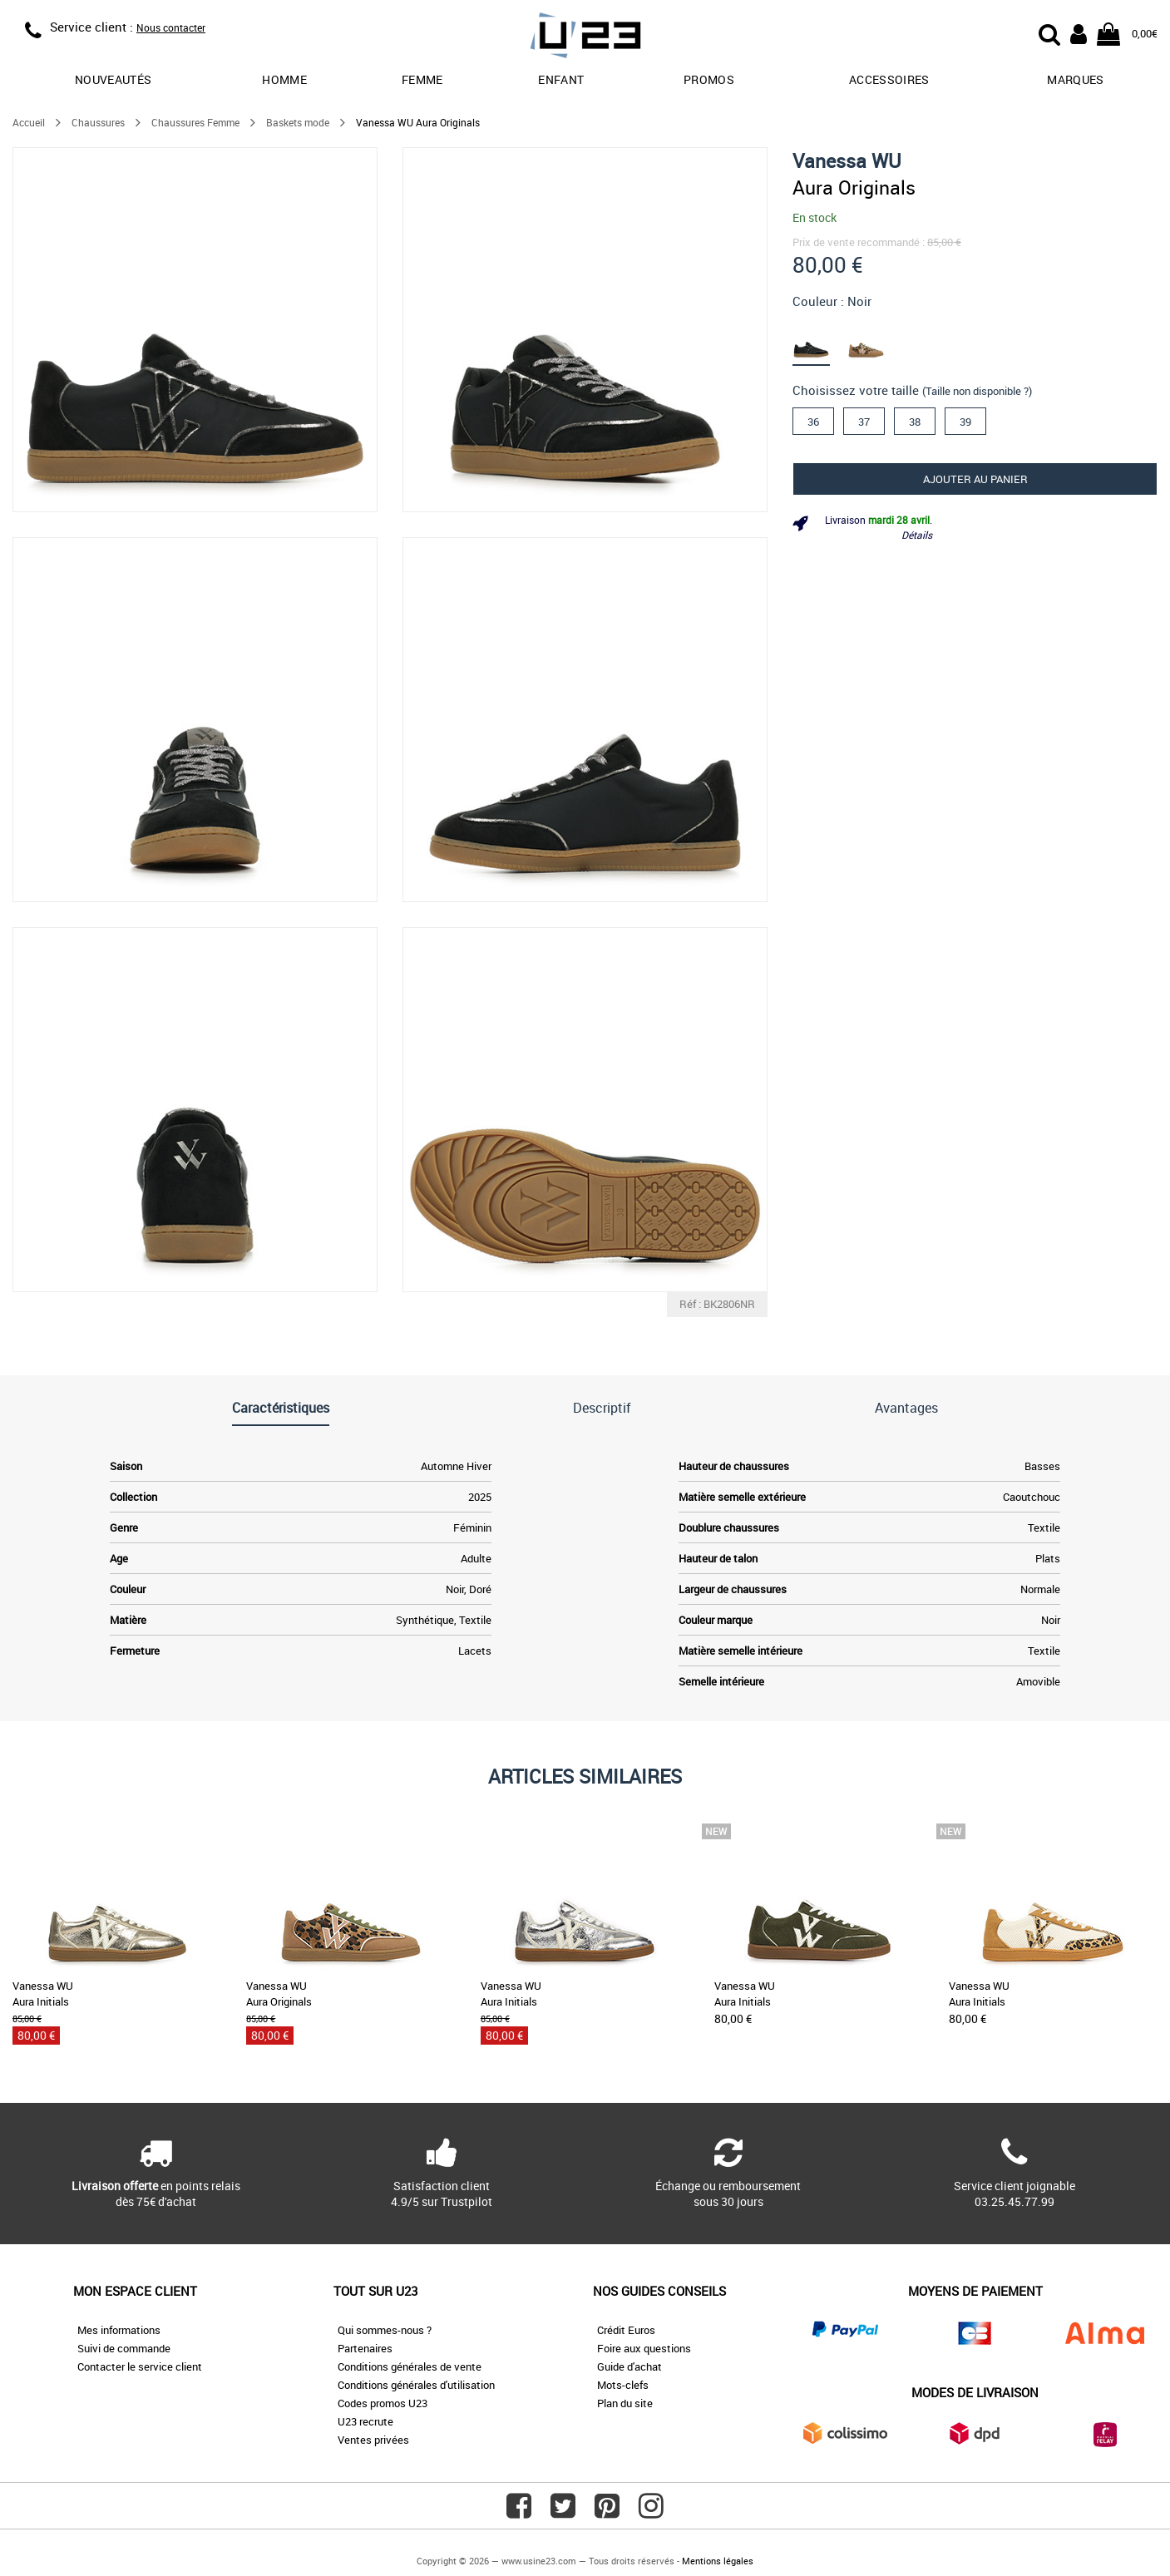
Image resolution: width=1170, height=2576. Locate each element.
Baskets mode (297, 122)
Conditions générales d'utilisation (416, 2384)
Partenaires (365, 2348)
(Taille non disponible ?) (977, 390)
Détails (916, 534)
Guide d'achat (629, 2366)
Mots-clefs (623, 2384)
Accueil (28, 122)
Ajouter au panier (975, 478)
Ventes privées (373, 2439)
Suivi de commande (123, 2348)
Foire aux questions (644, 2348)
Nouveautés (113, 79)
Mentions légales (717, 2560)
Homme (284, 79)
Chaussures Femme (195, 122)
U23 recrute (365, 2421)
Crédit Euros (626, 2329)
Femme (422, 79)
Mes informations (118, 2329)
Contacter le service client (139, 2366)
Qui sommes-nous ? (385, 2329)
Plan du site (625, 2403)
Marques (1075, 79)
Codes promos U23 (382, 2403)
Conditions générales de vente (409, 2366)
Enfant (561, 79)
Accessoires (889, 79)
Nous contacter (170, 27)
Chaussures (98, 122)
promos (709, 79)
